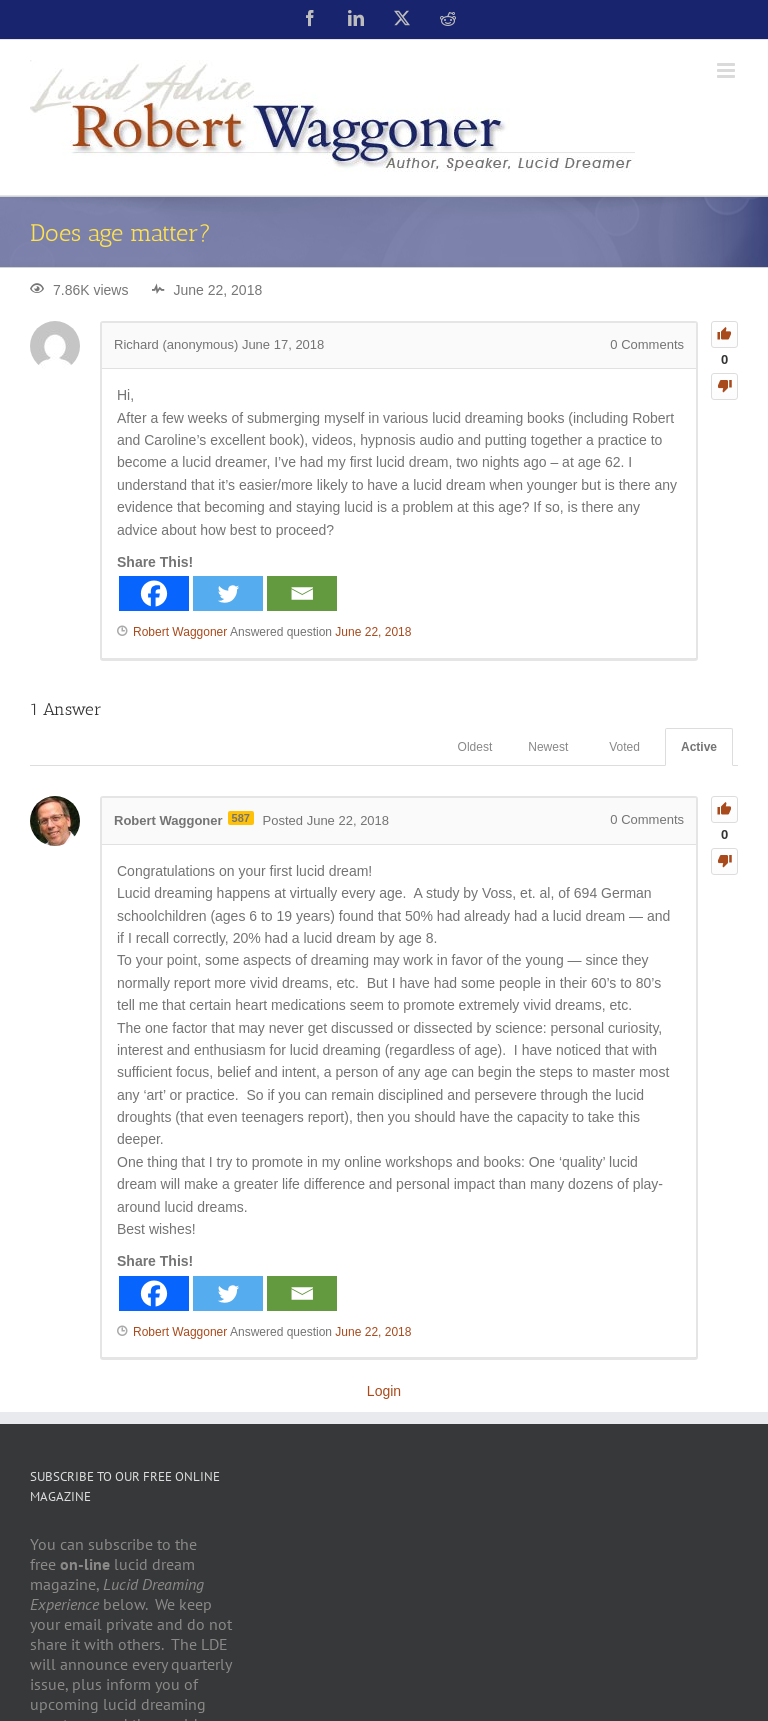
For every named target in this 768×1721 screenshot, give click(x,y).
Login (384, 1391)
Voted (624, 747)
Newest (548, 747)
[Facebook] (154, 593)
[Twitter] (228, 593)
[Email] (302, 593)
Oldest (475, 747)
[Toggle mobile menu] (727, 70)
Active (699, 747)
